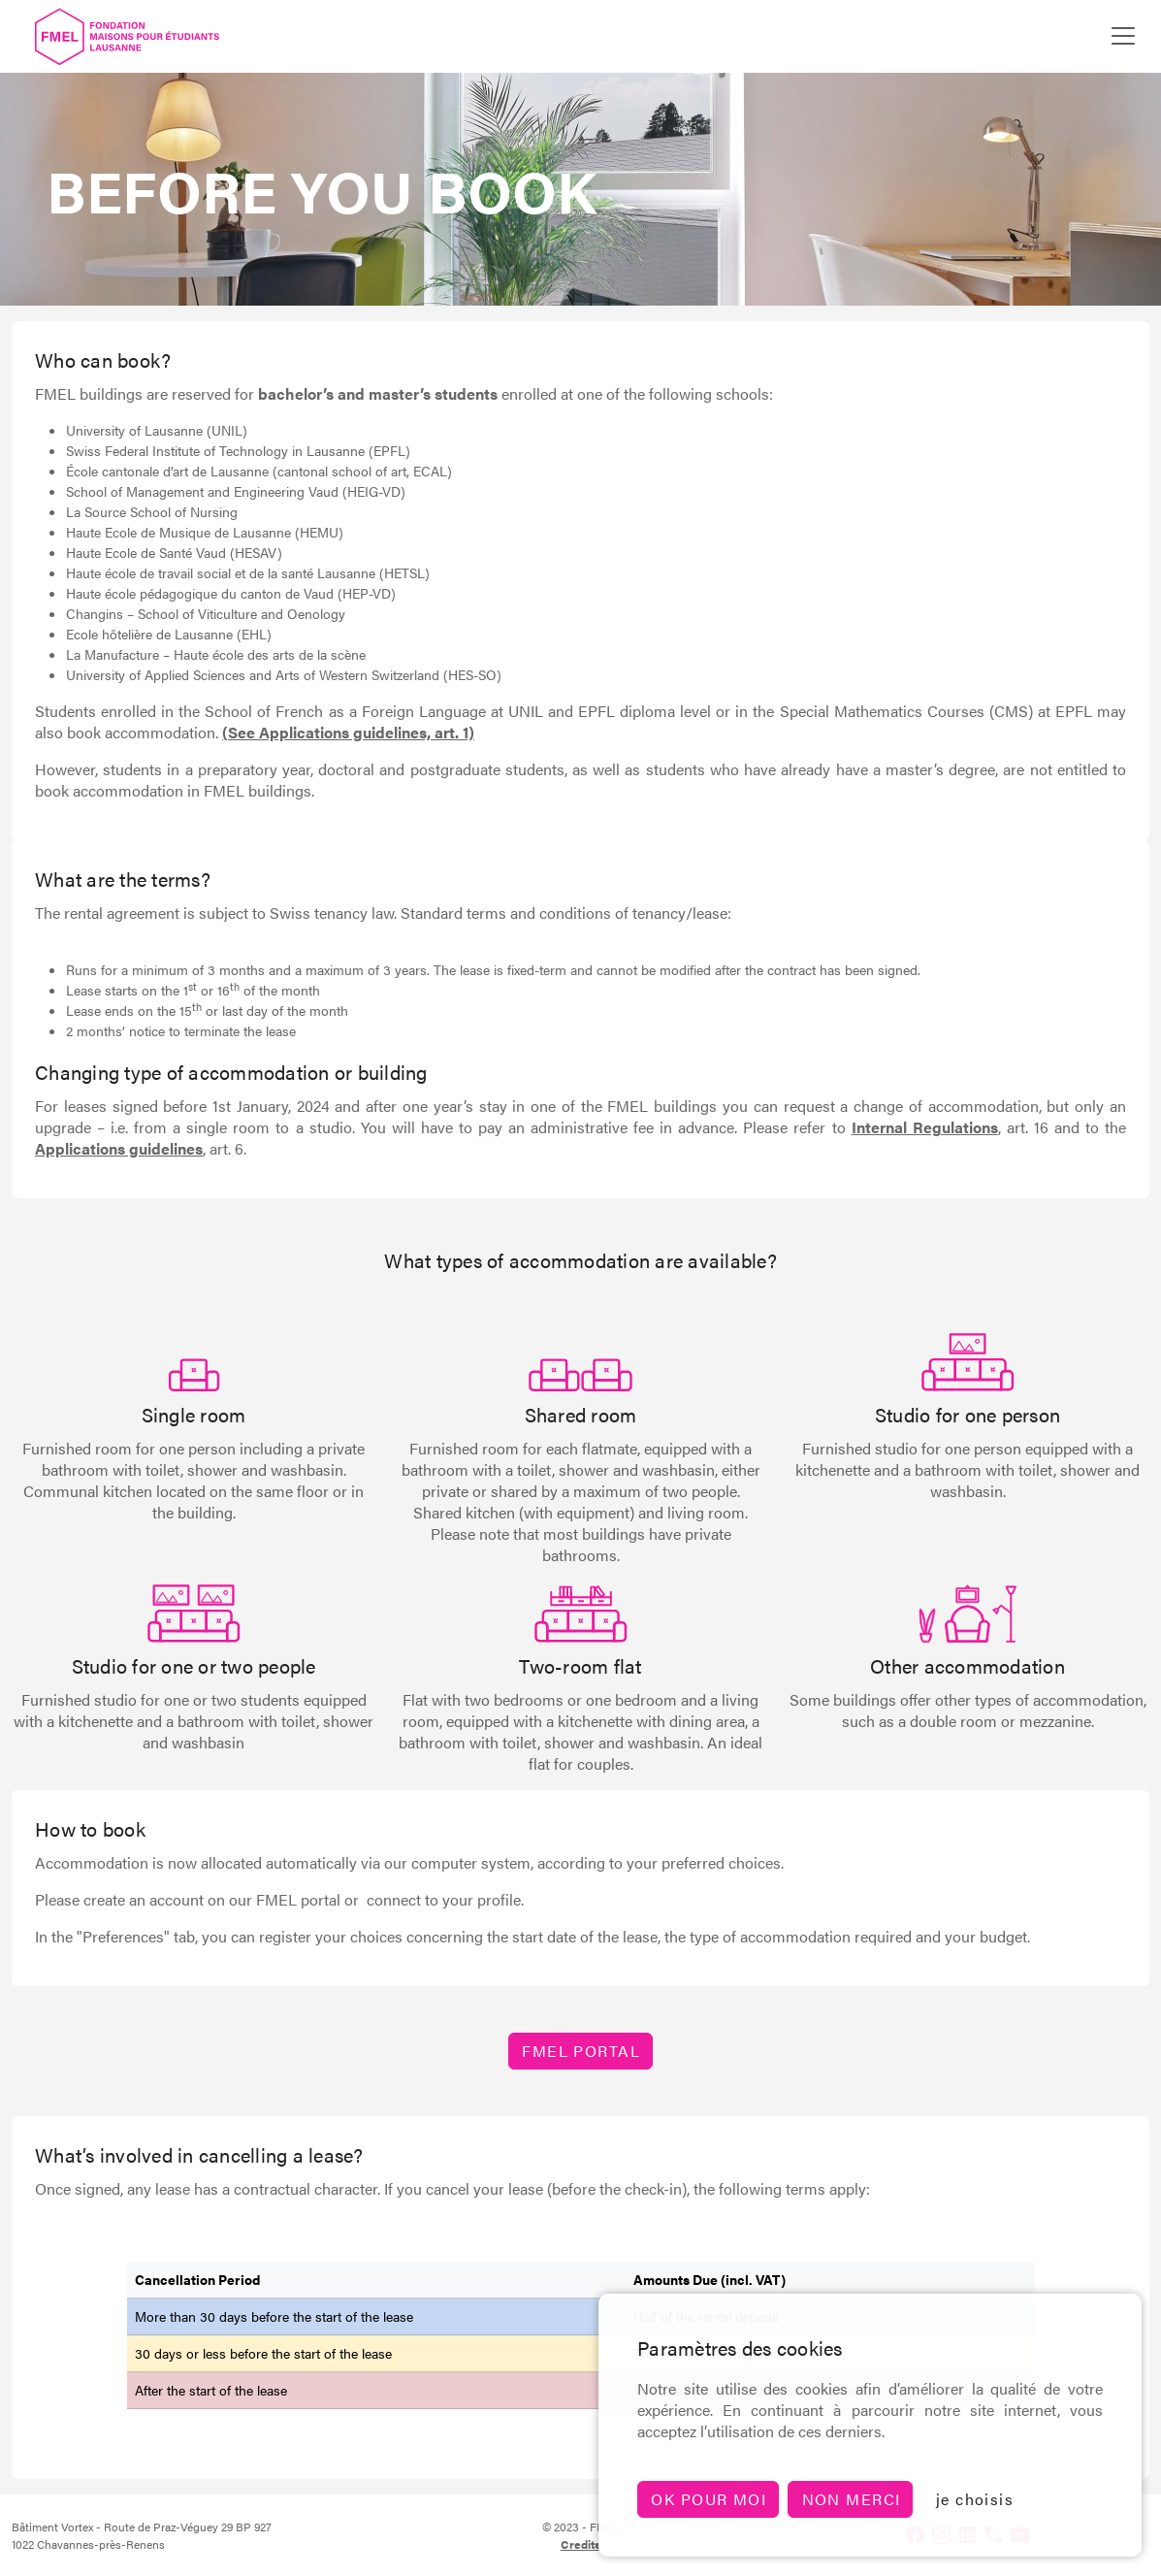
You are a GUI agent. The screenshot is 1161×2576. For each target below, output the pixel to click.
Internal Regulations (925, 1127)
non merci (851, 2499)
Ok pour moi (708, 2499)
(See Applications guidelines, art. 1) (348, 732)
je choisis (975, 2499)
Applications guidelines (119, 1148)
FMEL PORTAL (581, 2050)
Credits (580, 2544)
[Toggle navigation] (1123, 35)
